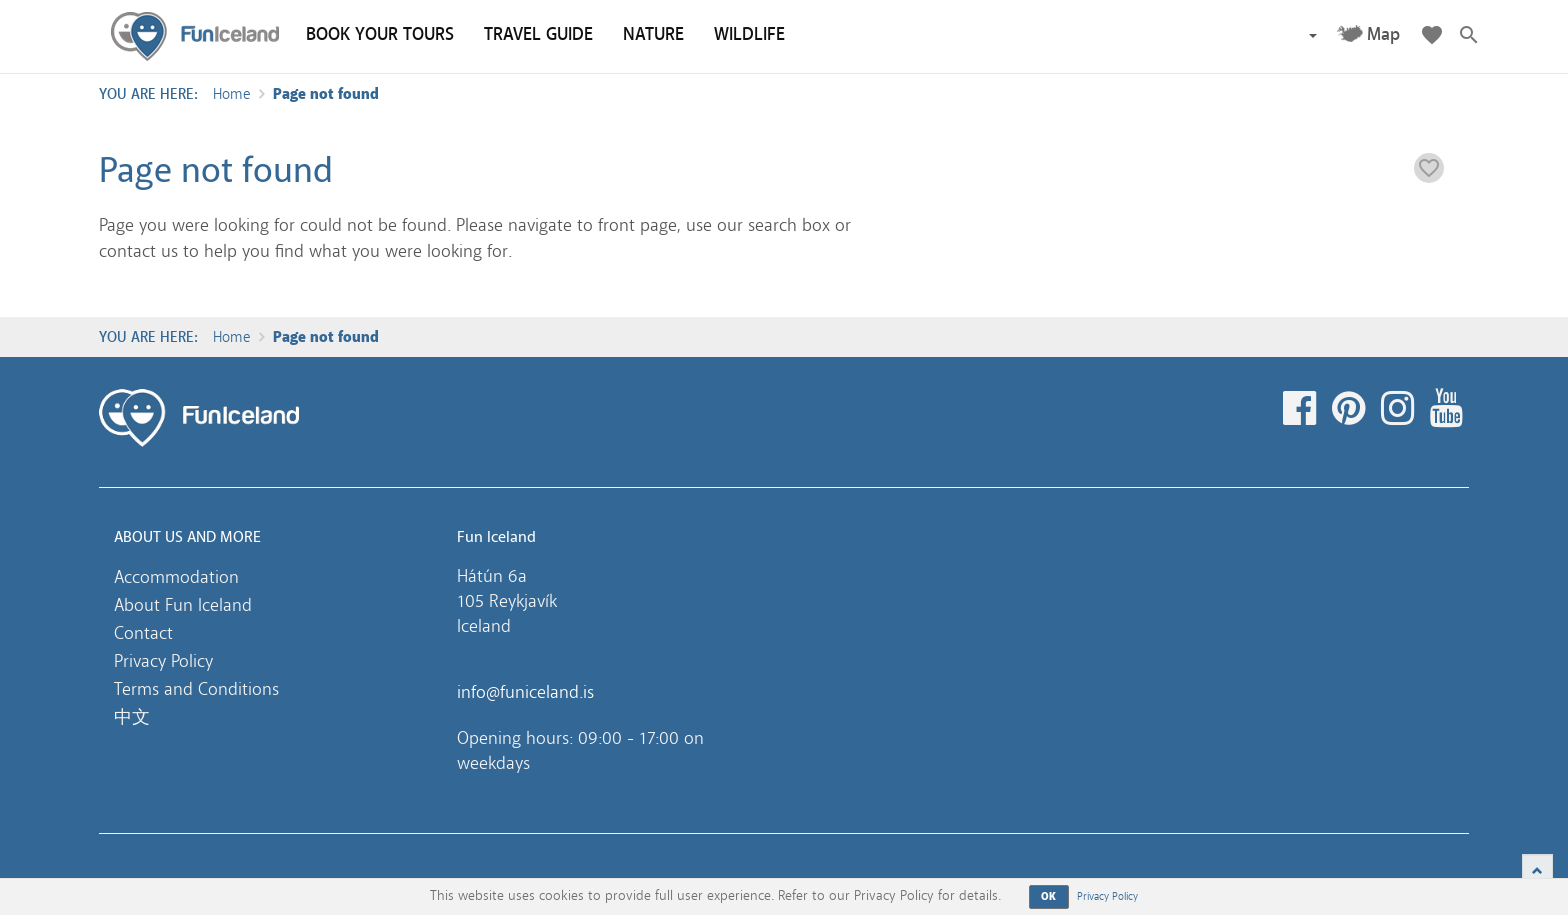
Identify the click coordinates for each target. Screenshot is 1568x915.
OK (1049, 896)
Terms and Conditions (196, 689)
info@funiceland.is (525, 692)
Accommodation (176, 577)
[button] (1312, 35)
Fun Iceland (195, 36)
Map (1383, 34)
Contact (143, 633)
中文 (132, 717)
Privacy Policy (163, 661)
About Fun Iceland (183, 605)
